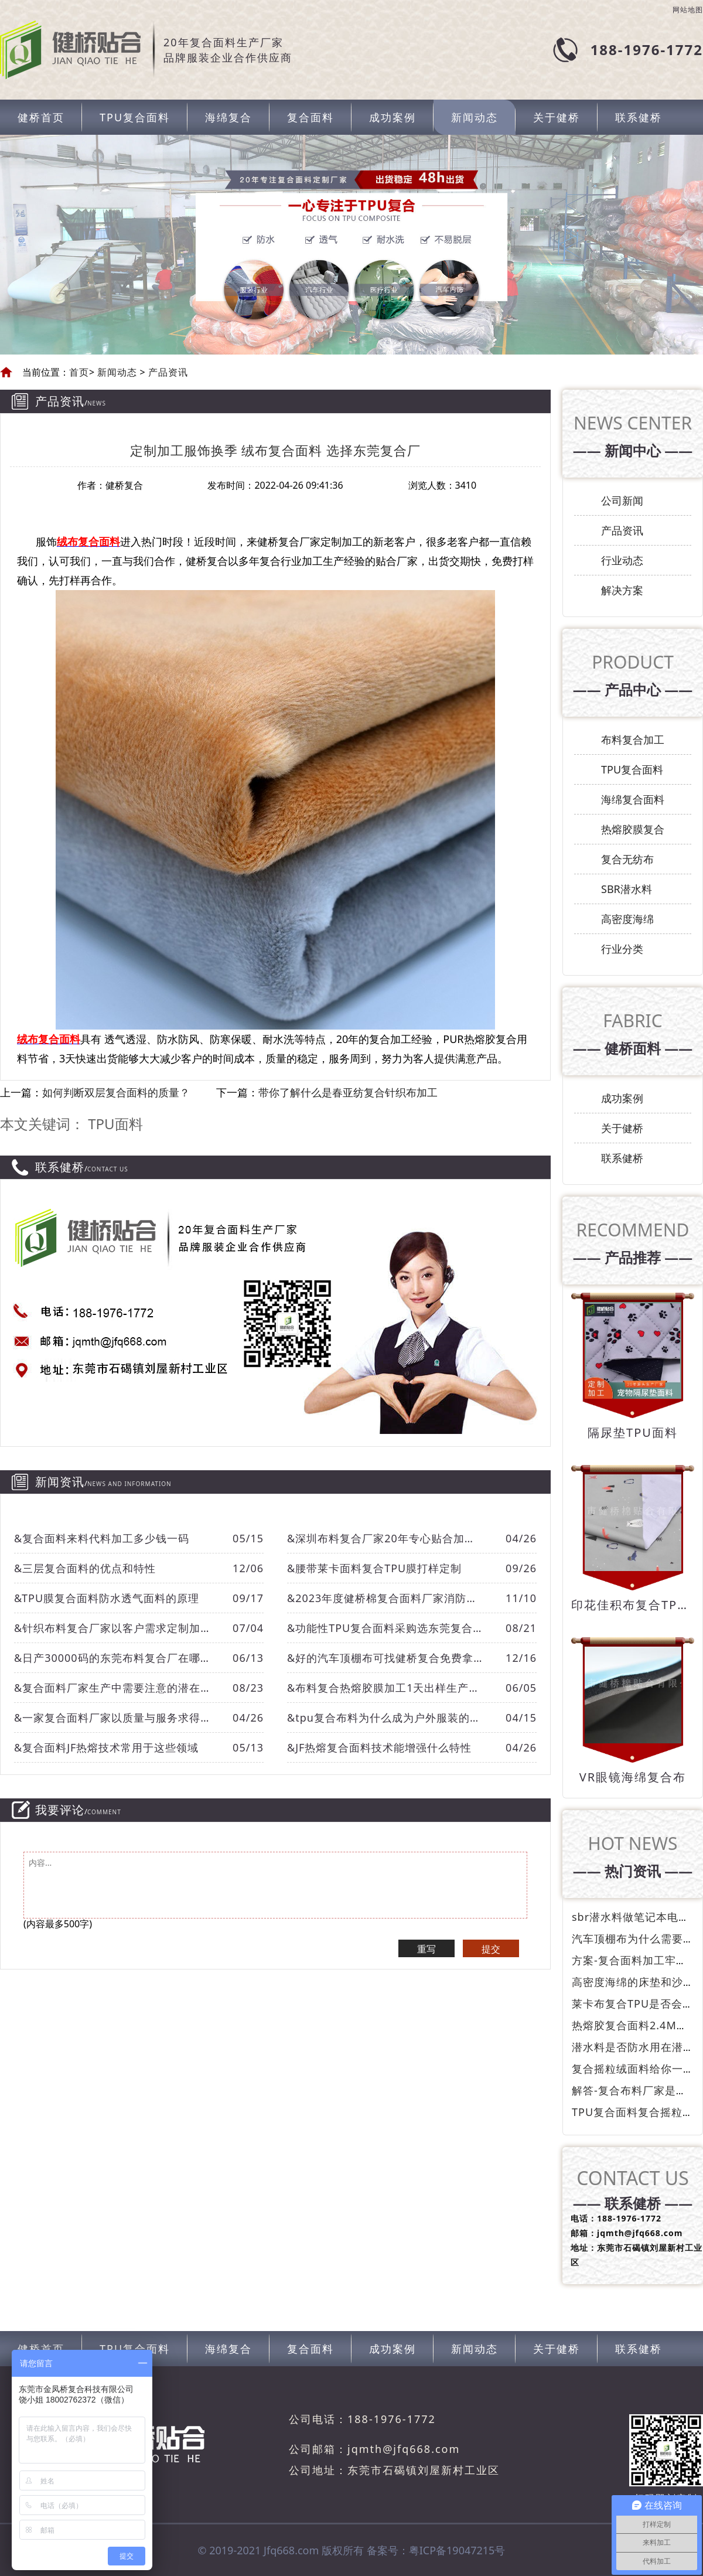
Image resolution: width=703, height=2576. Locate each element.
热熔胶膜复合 (632, 829)
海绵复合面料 (632, 799)
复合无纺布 (627, 859)
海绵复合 (228, 117)
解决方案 (622, 590)
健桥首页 (41, 117)
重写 (426, 1949)
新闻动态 (474, 117)
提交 (491, 1949)
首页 (79, 372)
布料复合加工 (632, 739)
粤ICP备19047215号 (457, 2550)
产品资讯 (166, 372)
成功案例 (392, 117)
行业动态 (622, 560)
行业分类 (622, 949)
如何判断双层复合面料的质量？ (116, 1092)
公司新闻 (622, 500)
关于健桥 (556, 117)
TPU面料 (115, 1123)
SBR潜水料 (626, 889)
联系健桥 (638, 117)
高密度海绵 (627, 919)
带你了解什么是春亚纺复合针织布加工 (348, 1092)
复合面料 (310, 117)
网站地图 (688, 10)
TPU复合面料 (135, 117)
